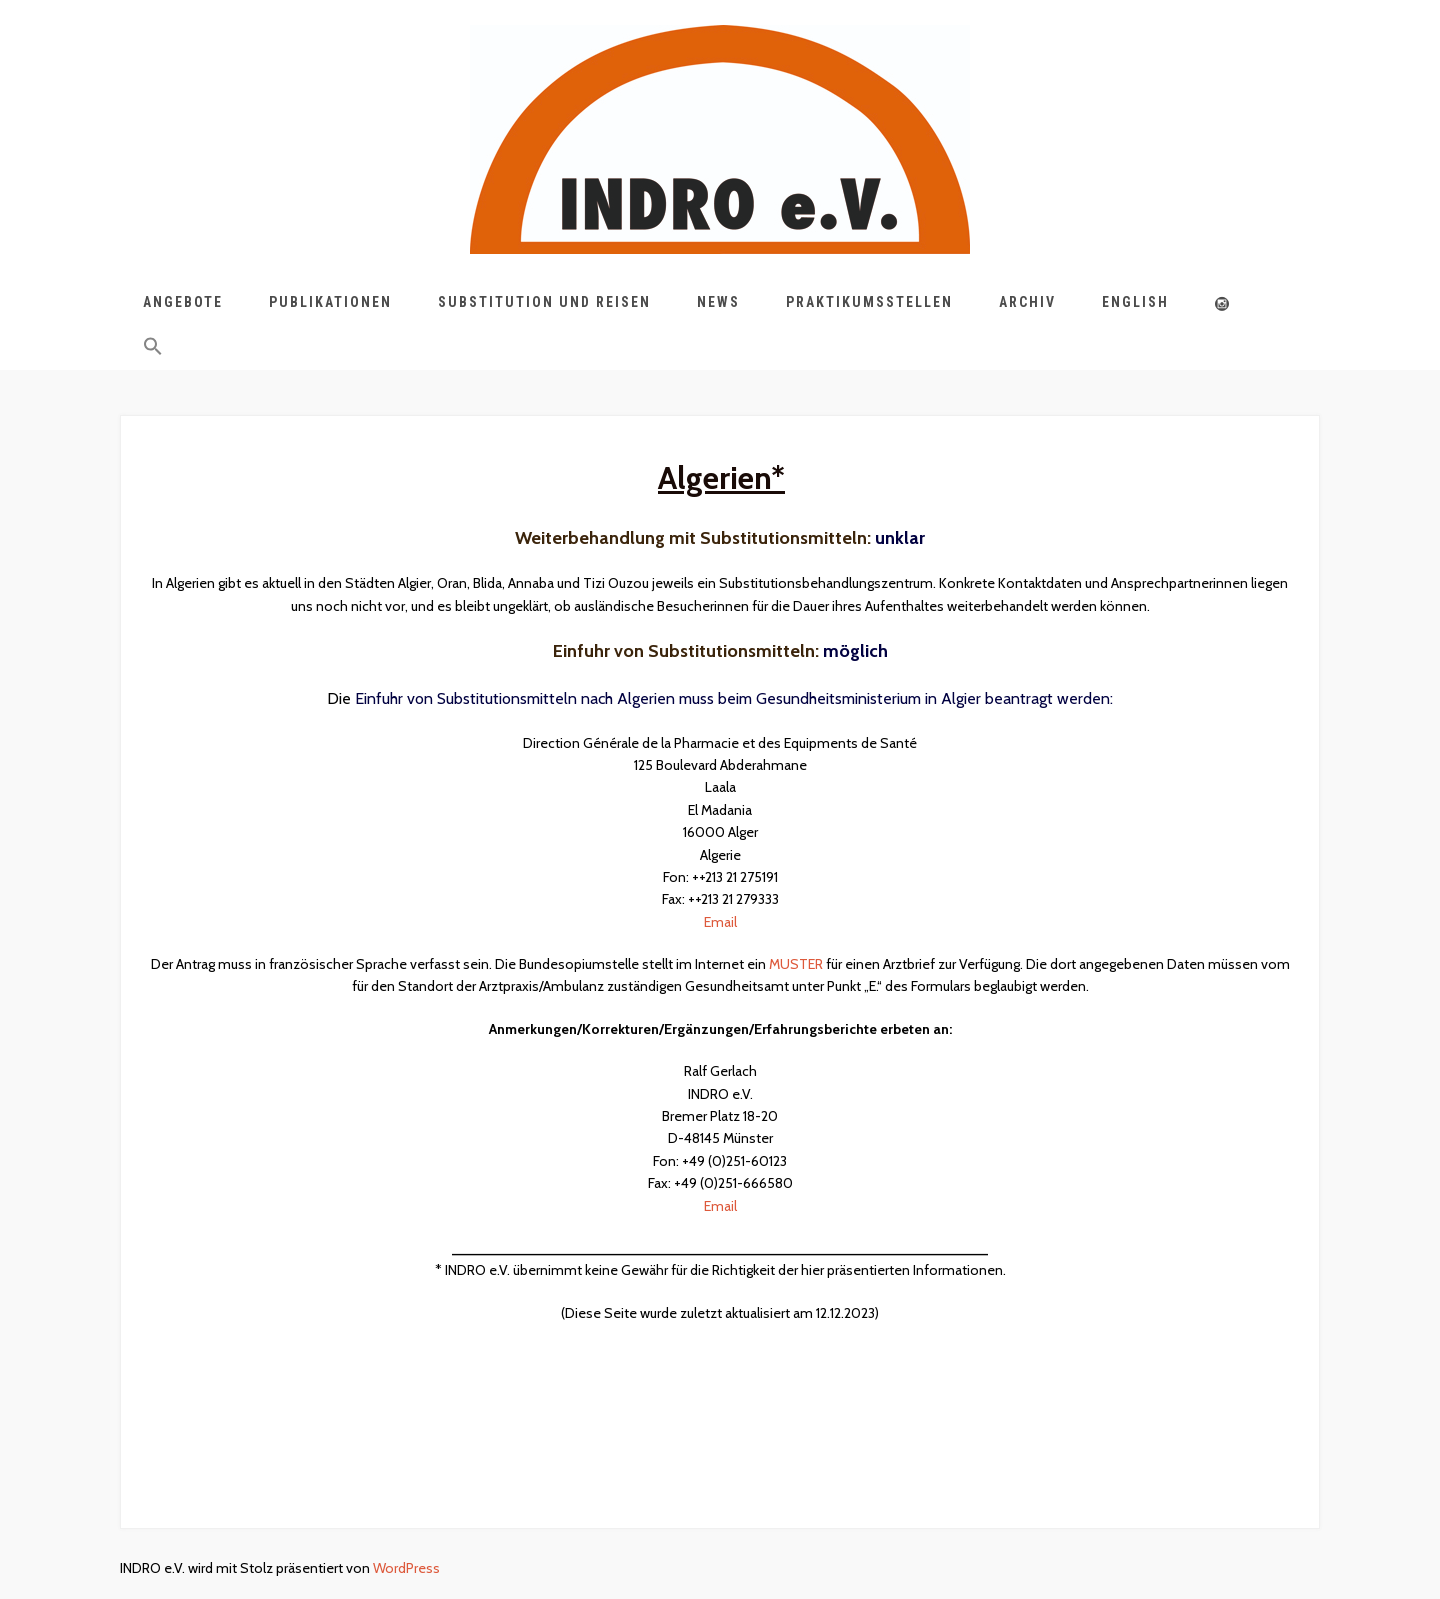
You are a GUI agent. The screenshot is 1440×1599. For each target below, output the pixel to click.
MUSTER (796, 964)
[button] (153, 350)
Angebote (183, 302)
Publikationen (330, 302)
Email (720, 922)
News (718, 302)
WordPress (406, 1568)
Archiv (1027, 302)
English (1135, 302)
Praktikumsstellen (869, 302)
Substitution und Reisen (544, 302)
